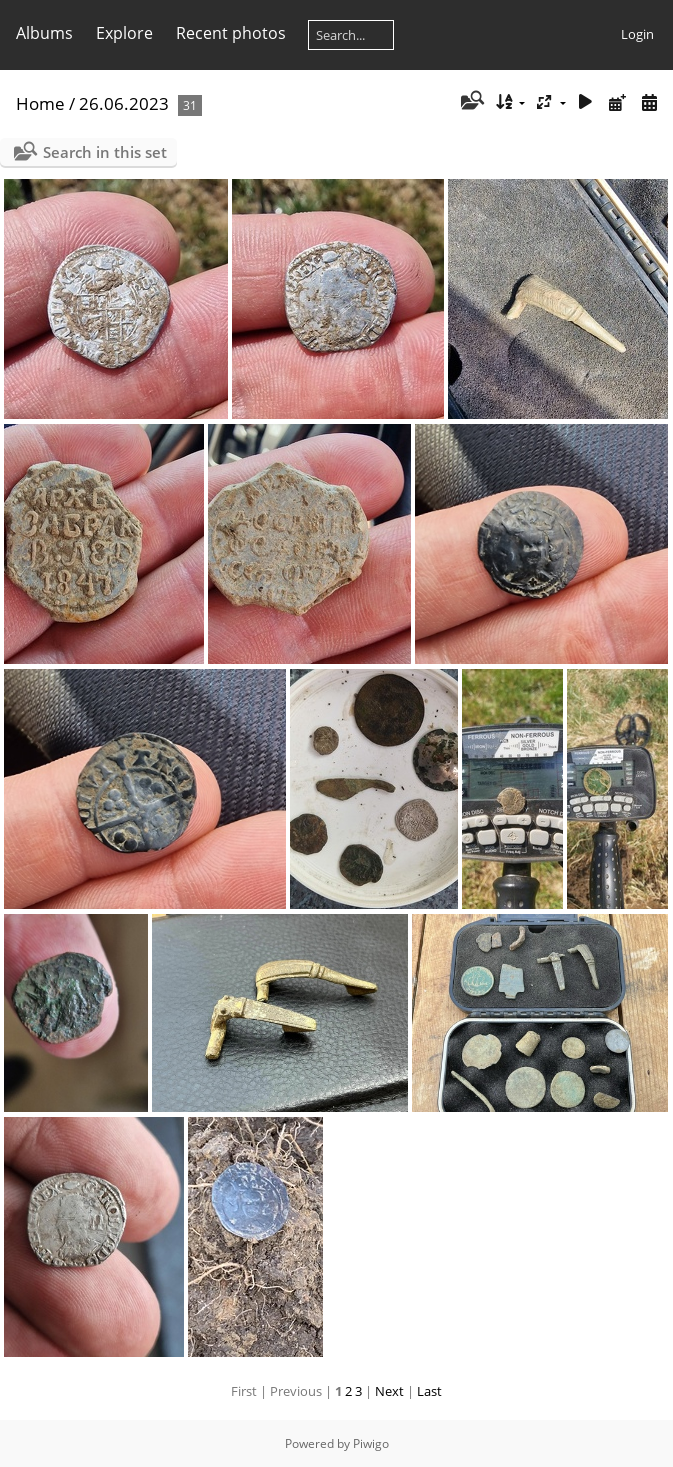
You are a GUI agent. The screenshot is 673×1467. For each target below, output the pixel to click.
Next (389, 1391)
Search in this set (105, 152)
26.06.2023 (124, 103)
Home (40, 103)
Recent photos (231, 33)
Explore (124, 33)
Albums (44, 33)
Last (429, 1391)
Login (637, 34)
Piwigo (371, 1443)
